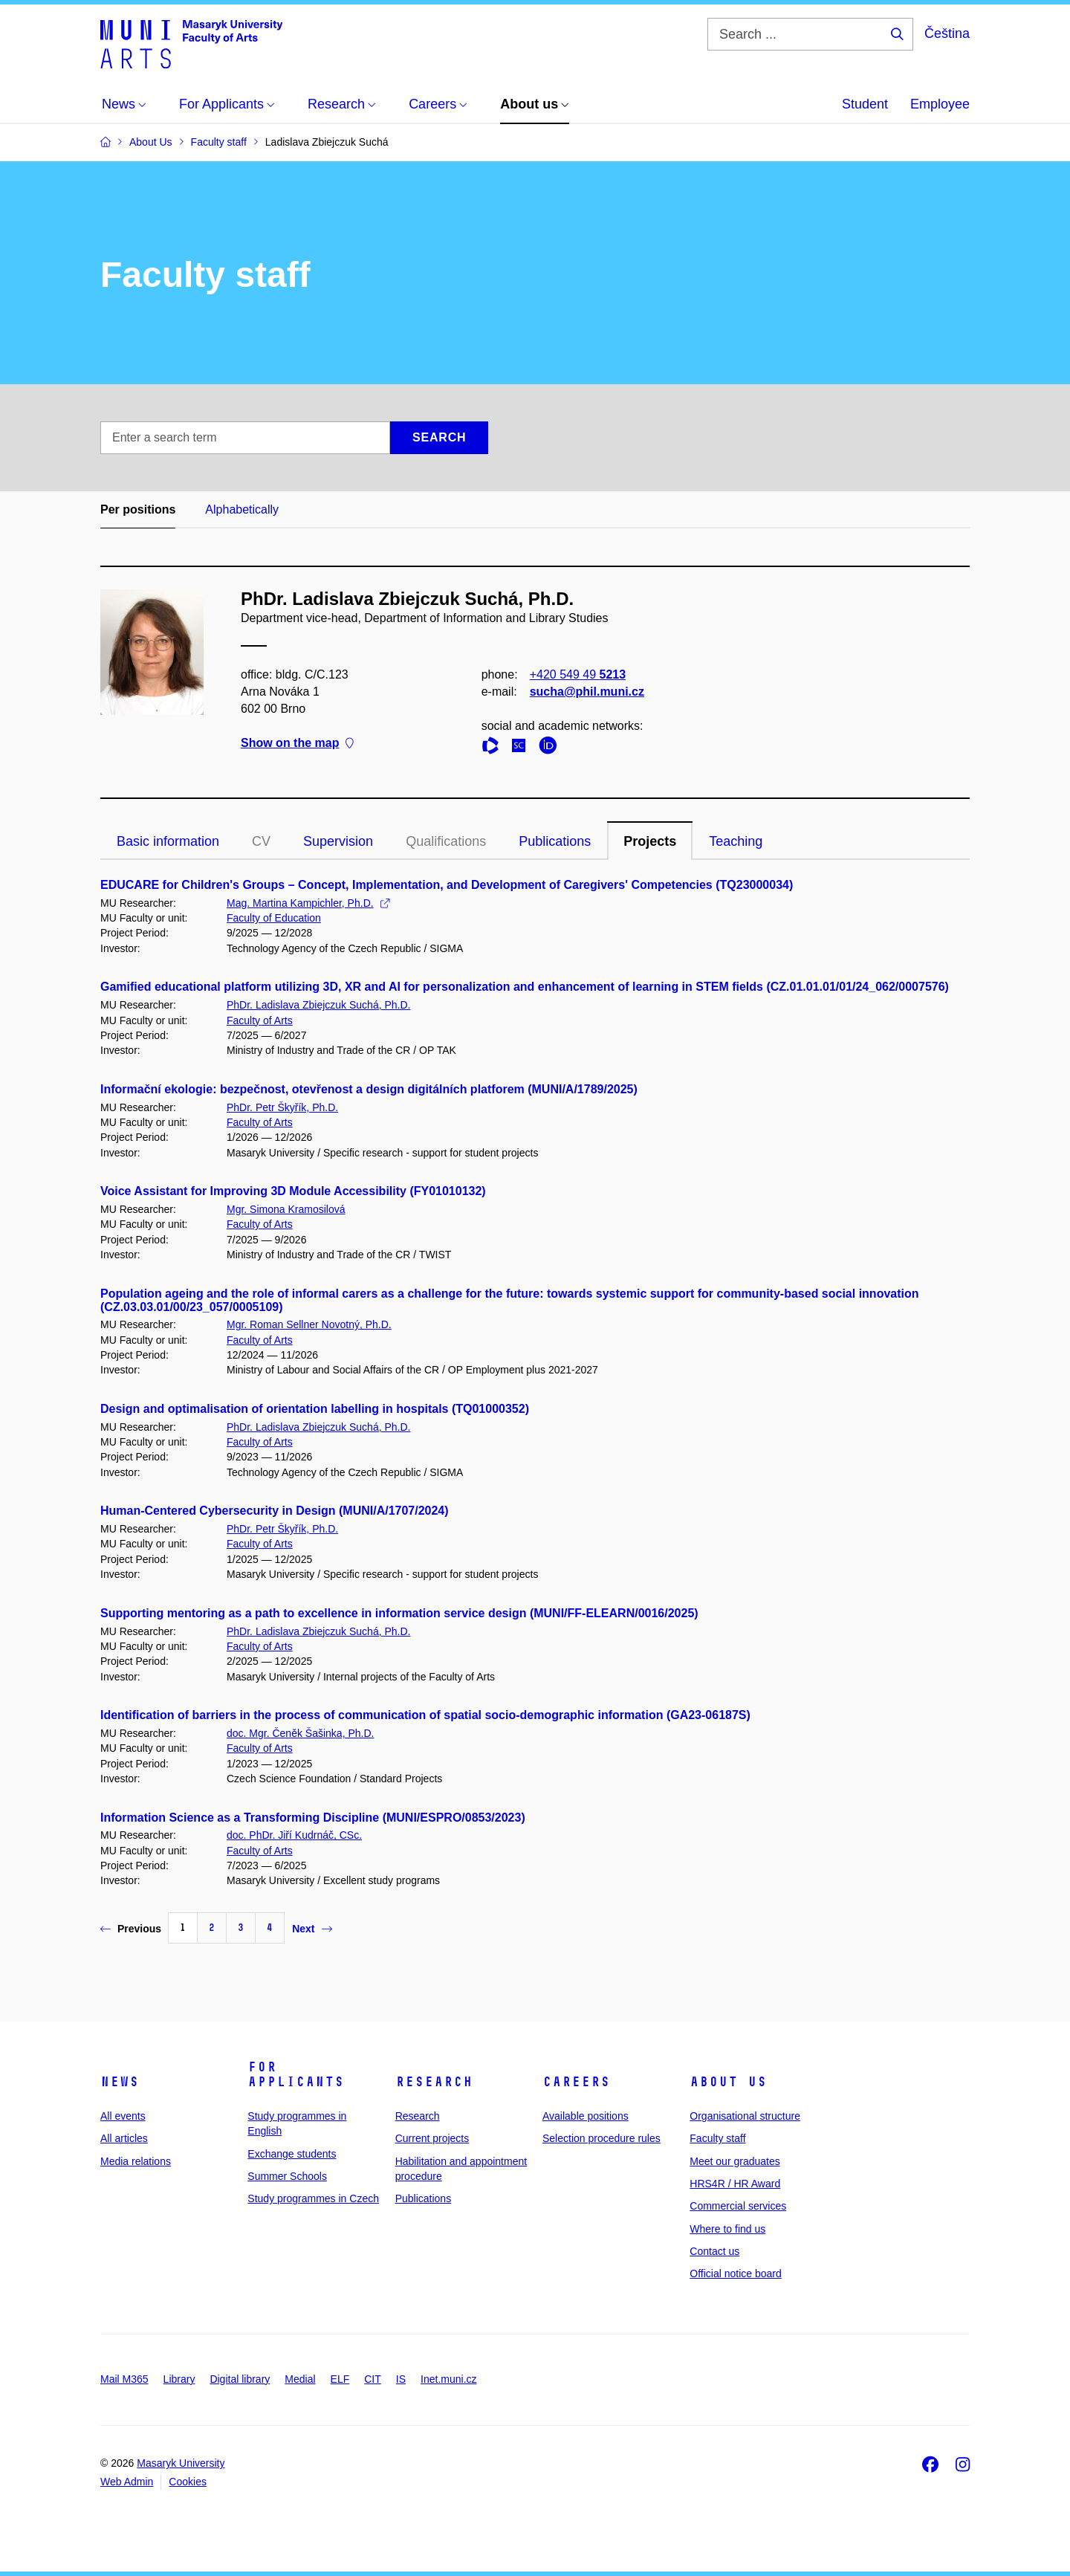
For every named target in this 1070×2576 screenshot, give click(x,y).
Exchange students (291, 2154)
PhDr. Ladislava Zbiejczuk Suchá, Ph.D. (318, 1005)
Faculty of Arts (260, 1020)
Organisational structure (745, 2116)
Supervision (338, 841)
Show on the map (297, 743)
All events (123, 2116)
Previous (130, 1929)
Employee (940, 104)
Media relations (135, 2161)
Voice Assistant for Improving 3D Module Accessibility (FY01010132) (293, 1191)
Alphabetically (242, 509)
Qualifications (446, 841)
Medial (300, 2379)
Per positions (137, 509)
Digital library (240, 2379)
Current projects (432, 2138)
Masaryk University (180, 2463)
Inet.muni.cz (448, 2379)
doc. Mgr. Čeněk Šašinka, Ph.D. (300, 1733)
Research (434, 2082)
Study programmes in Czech (313, 2198)
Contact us (714, 2251)
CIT (372, 2379)
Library (179, 2379)
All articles (124, 2138)
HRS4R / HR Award (735, 2184)
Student (865, 104)
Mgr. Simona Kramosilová (286, 1209)
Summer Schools (287, 2176)
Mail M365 (124, 2379)
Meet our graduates (734, 2161)
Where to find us (727, 2229)
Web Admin (126, 2482)
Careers (576, 2082)
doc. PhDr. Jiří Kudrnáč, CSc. (294, 1835)
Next (311, 1929)
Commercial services (738, 2206)
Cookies (188, 2482)
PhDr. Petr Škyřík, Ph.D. (282, 1107)
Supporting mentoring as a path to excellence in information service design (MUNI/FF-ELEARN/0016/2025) (399, 1613)
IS (401, 2379)
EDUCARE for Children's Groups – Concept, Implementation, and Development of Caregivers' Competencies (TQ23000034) (446, 884)
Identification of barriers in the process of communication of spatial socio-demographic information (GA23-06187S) (425, 1715)
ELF (340, 2379)
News (119, 2082)
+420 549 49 (578, 674)
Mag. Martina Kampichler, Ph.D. (308, 903)
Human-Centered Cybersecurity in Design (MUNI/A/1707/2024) (274, 1510)
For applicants (295, 2074)
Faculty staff (717, 2138)
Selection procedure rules (601, 2138)
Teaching (735, 841)
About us (728, 2082)
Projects (649, 841)
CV (261, 841)
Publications (555, 841)
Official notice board (735, 2273)
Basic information (168, 841)
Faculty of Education (274, 918)
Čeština (947, 33)
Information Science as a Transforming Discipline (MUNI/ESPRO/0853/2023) (312, 1817)
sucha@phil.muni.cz (587, 691)
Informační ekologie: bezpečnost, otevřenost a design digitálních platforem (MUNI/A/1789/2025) (369, 1089)
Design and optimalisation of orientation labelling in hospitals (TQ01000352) (314, 1408)
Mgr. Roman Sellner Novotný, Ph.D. (309, 1324)
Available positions (585, 2116)
